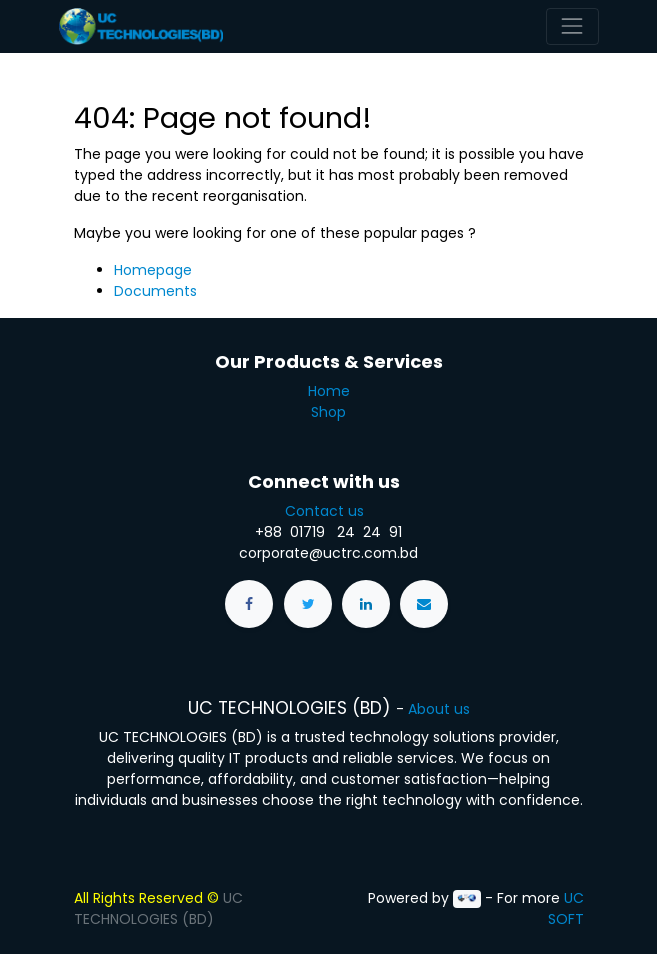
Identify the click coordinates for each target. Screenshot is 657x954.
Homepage (153, 270)
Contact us (328, 511)
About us (439, 709)
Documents (155, 291)
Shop (328, 412)
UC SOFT (566, 908)
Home (329, 391)
